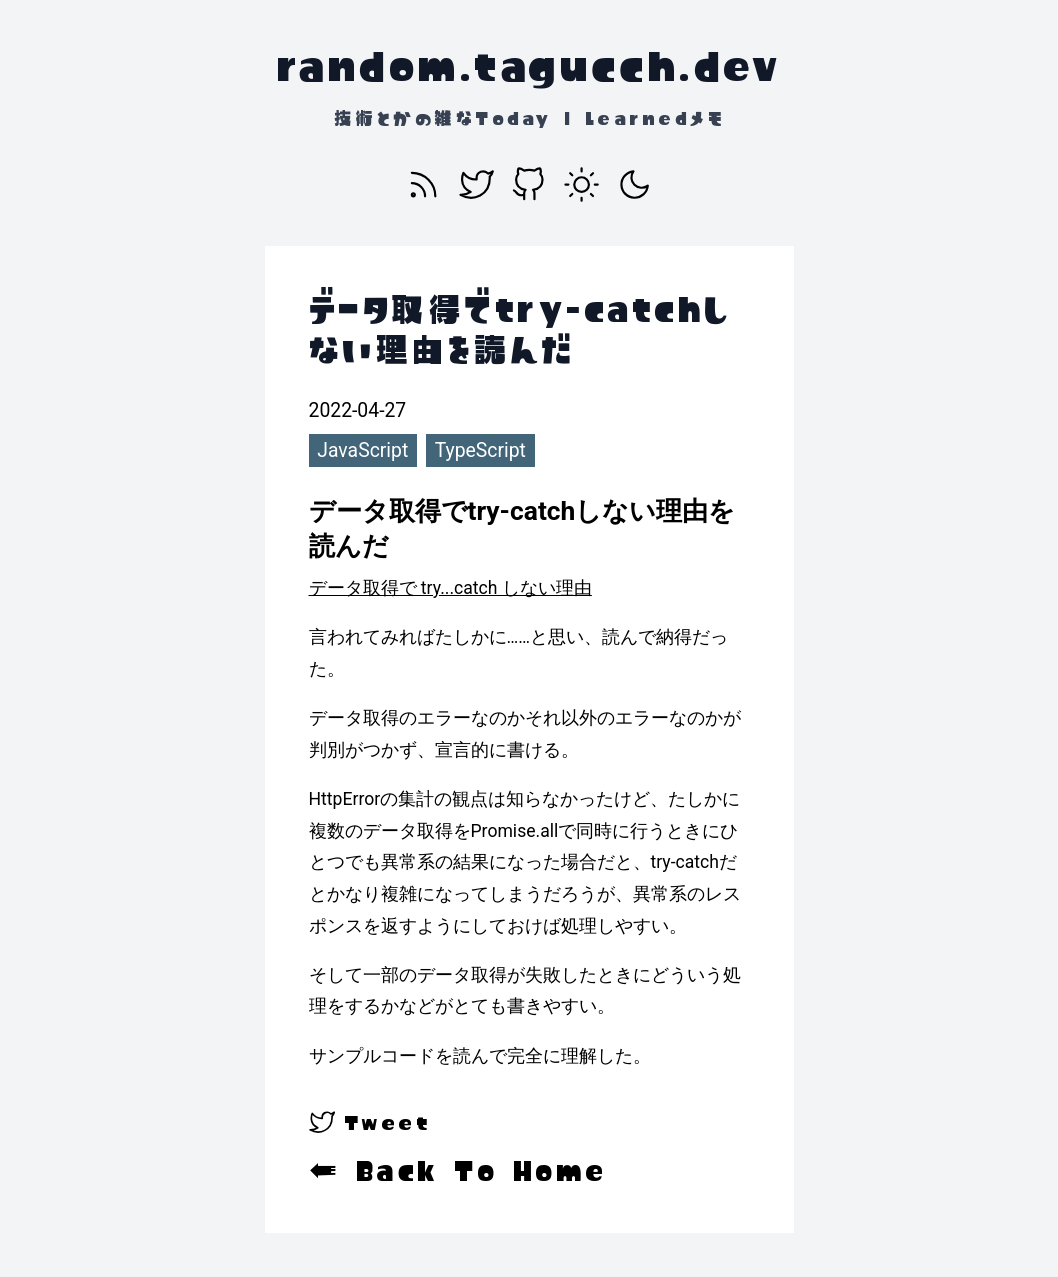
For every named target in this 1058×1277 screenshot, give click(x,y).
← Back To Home (458, 1171)
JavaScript (362, 450)
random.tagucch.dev (529, 66)
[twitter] (370, 1122)
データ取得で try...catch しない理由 (450, 588)
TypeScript (480, 450)
